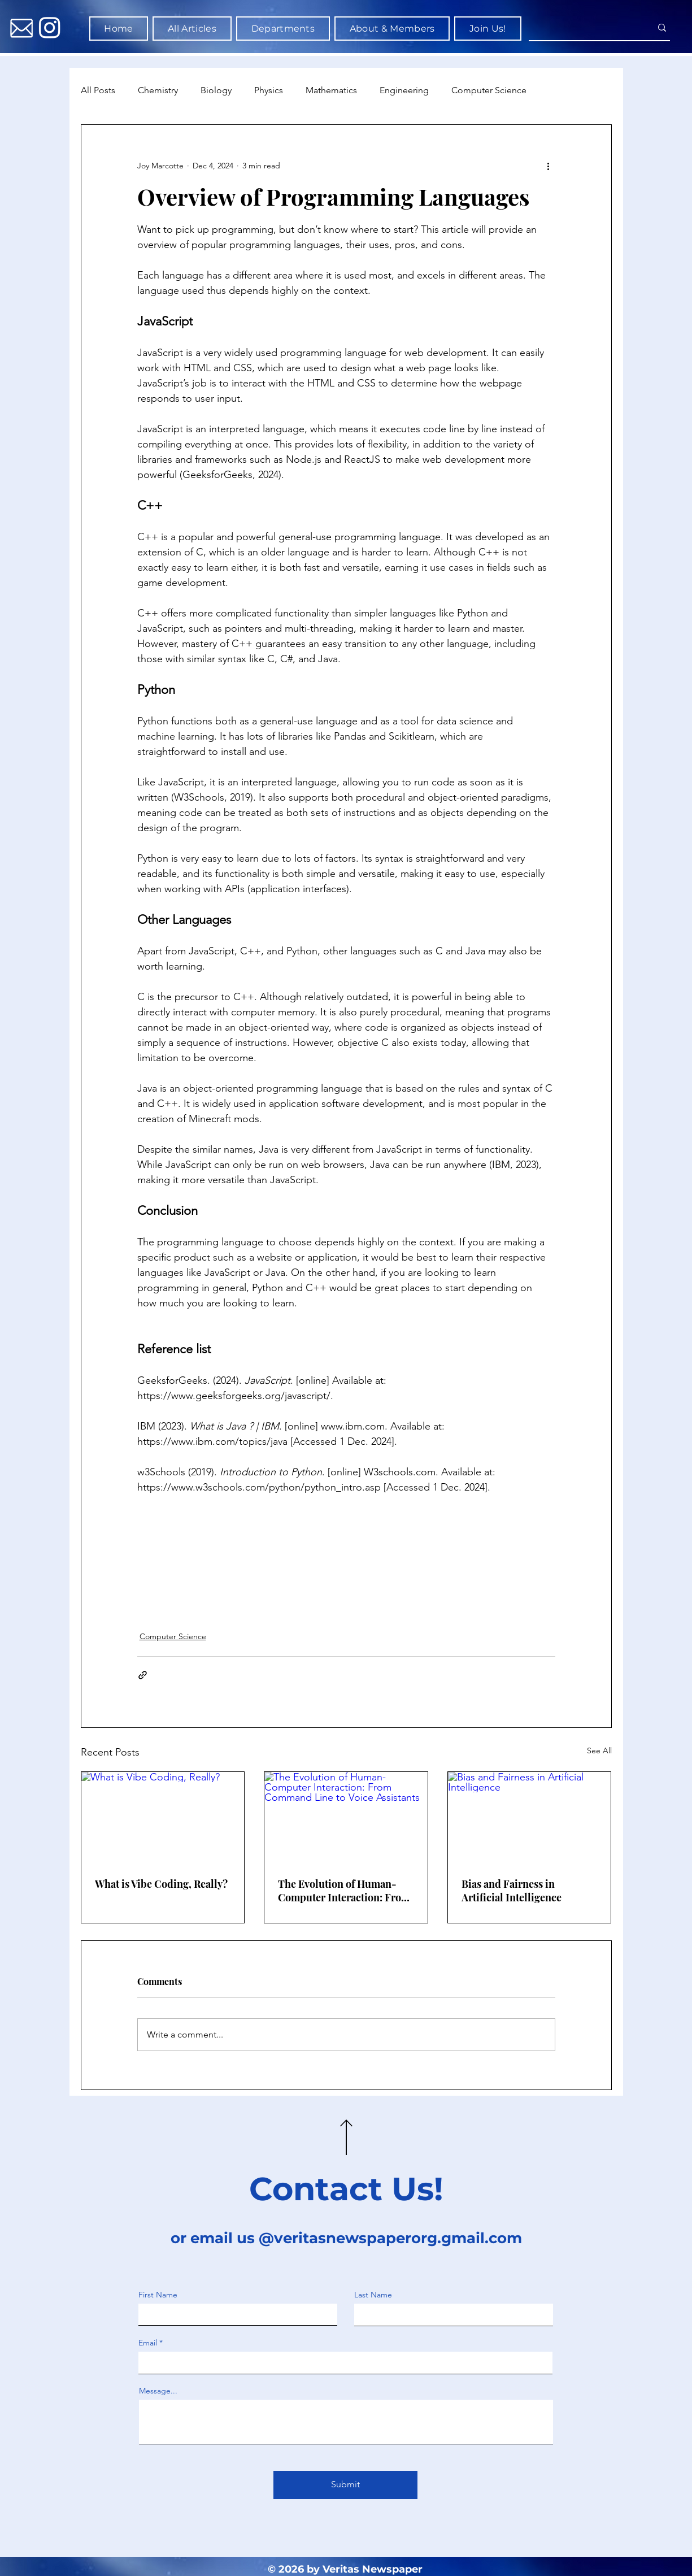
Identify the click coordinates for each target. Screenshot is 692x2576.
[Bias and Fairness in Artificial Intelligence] (529, 1817)
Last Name (373, 2295)
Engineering (404, 90)
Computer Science (488, 90)
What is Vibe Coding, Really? (161, 1884)
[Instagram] (50, 27)
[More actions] (548, 165)
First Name (157, 2295)
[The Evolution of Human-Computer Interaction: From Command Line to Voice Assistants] (346, 1817)
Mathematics (331, 90)
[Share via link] (142, 1675)
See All (599, 1750)
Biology (216, 90)
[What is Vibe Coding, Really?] (163, 1817)
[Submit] (345, 2485)
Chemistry (158, 90)
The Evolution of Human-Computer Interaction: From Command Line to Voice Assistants (344, 1890)
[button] (283, 28)
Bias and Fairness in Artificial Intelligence (512, 1890)
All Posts (98, 90)
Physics (268, 90)
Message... (158, 2391)
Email (147, 2343)
